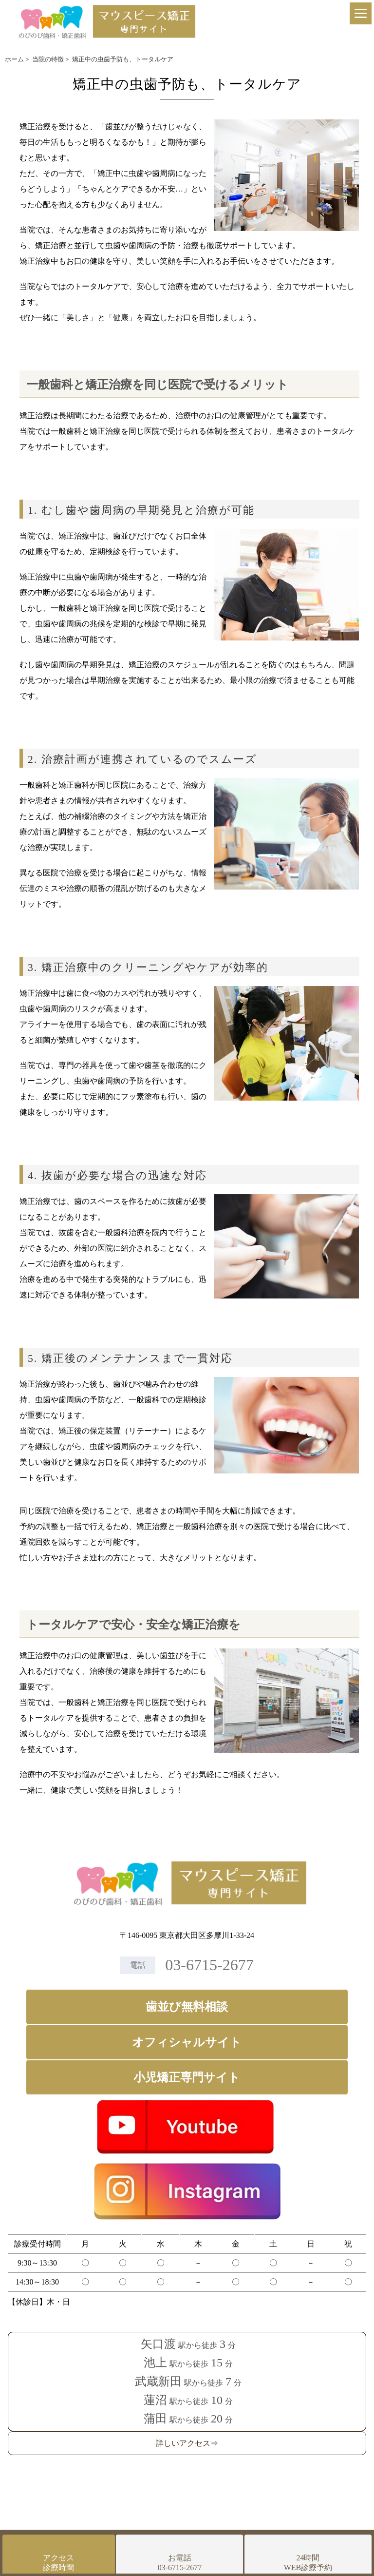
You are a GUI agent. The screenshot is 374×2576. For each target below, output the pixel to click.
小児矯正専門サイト (186, 2077)
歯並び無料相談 (187, 2006)
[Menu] (361, 13)
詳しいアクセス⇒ (187, 2443)
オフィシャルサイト (187, 2042)
